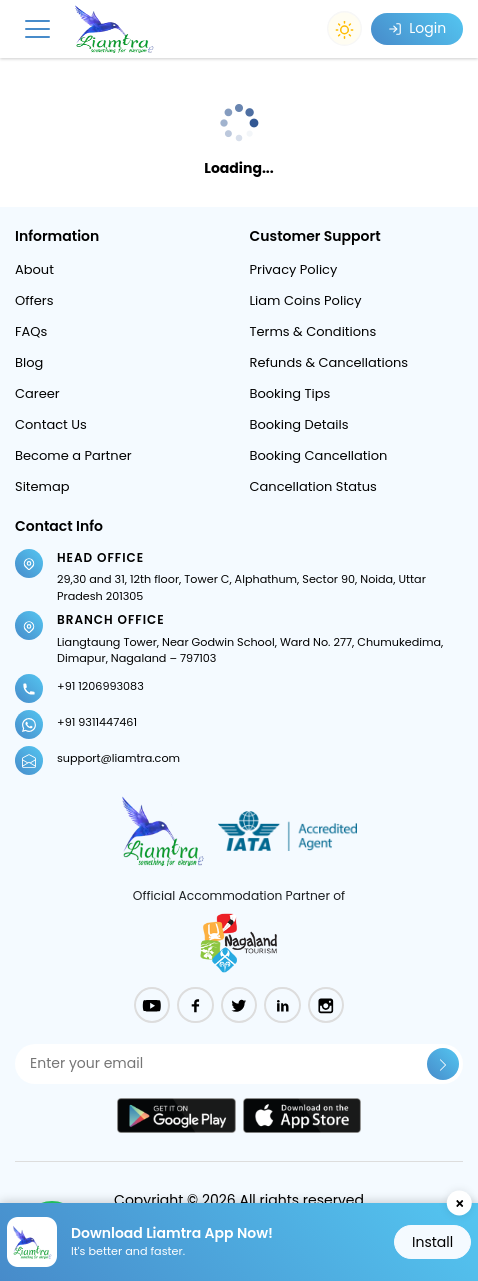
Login (417, 28)
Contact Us (51, 424)
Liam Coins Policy (306, 300)
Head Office (100, 557)
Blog (29, 362)
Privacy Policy (294, 269)
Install (432, 1242)
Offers (34, 300)
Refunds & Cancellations (329, 362)
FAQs (31, 331)
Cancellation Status (313, 486)
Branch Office (111, 619)
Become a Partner (73, 455)
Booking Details (299, 424)
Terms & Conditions (313, 331)
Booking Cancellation (319, 455)
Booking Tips (290, 393)
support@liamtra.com (118, 758)
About (34, 269)
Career (37, 393)
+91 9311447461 (97, 722)
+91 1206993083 (100, 686)
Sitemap (42, 486)
